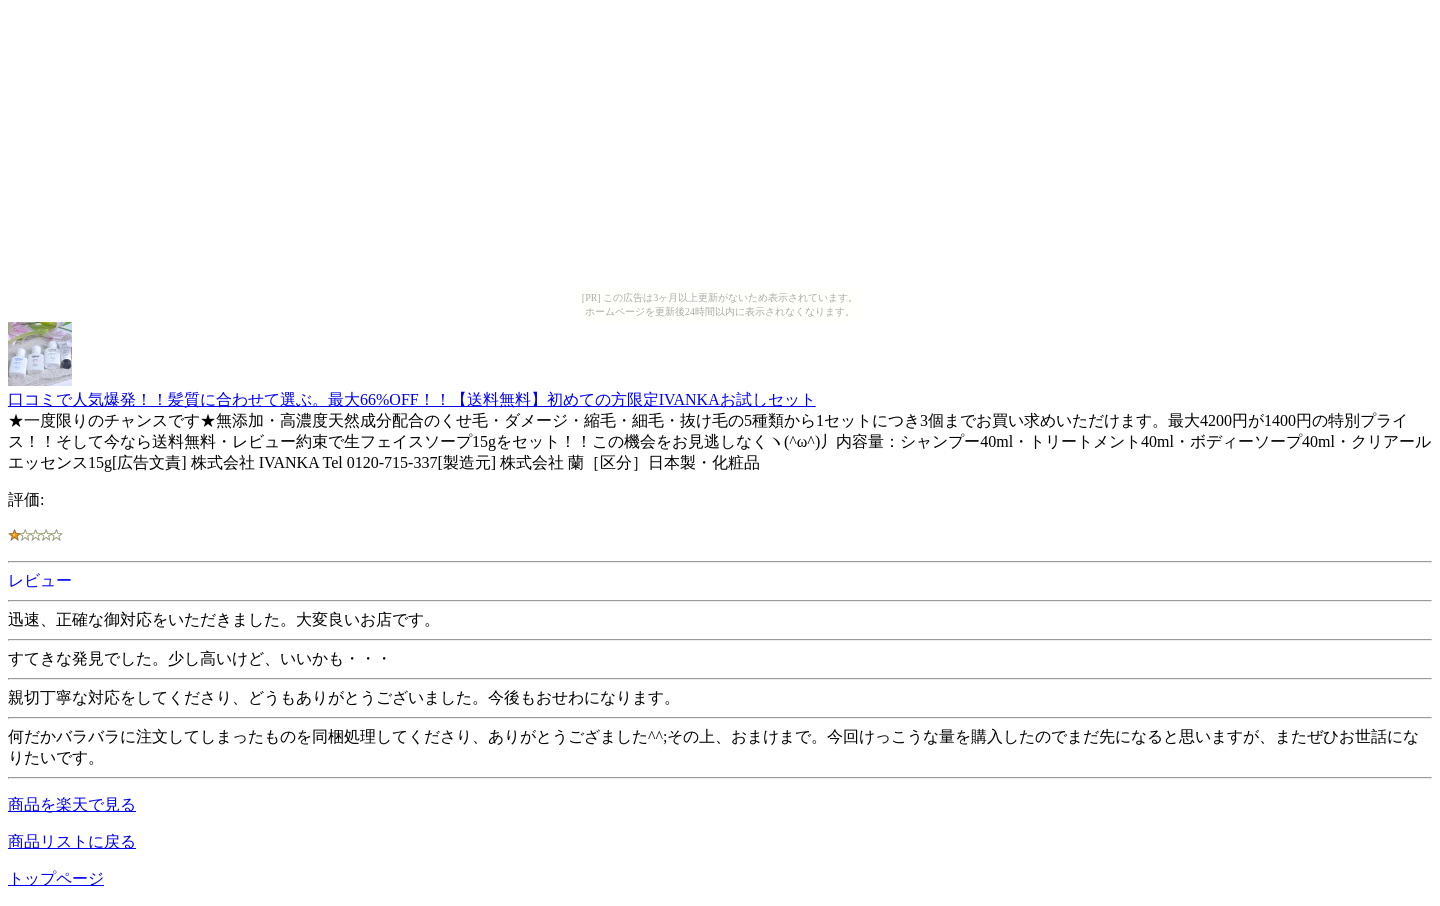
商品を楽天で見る (72, 804)
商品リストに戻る (72, 841)
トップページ (56, 878)
